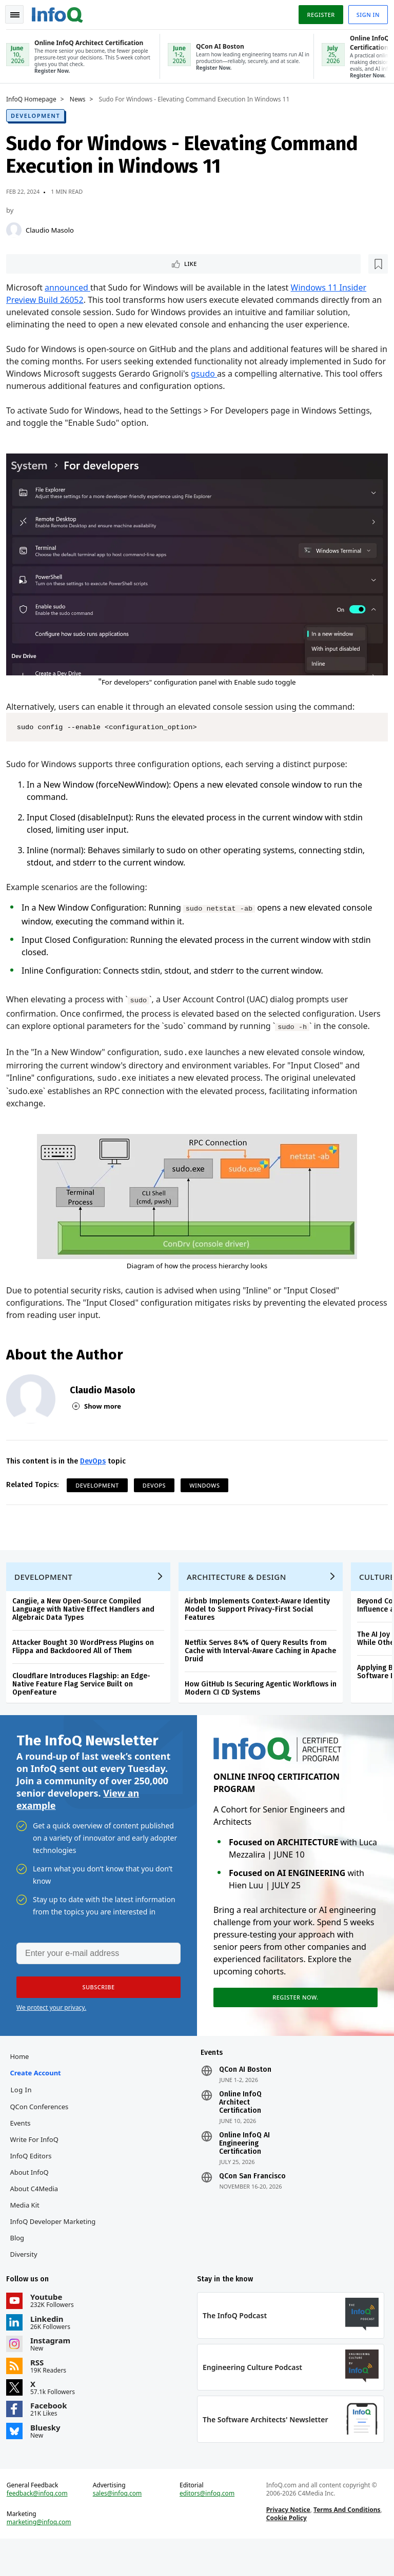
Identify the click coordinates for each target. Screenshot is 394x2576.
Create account (39, 2098)
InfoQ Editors (34, 2181)
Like (37, 263)
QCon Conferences (43, 2131)
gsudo (243, 374)
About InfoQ (33, 2197)
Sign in (364, 12)
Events (24, 2148)
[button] (97, 2008)
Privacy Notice (287, 2543)
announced (71, 288)
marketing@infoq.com (43, 2555)
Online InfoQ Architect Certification (240, 2127)
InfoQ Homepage (35, 98)
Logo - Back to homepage (61, 11)
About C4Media (38, 2213)
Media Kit (28, 2230)
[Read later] (71, 264)
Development (39, 114)
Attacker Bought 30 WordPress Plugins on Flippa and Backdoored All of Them (87, 1661)
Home (23, 2081)
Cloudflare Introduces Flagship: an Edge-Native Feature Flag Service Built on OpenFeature (85, 1699)
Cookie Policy (285, 2551)
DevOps (97, 1468)
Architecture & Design (240, 1591)
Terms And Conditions (345, 2543)
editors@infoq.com (207, 2527)
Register (316, 12)
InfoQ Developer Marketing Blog (57, 2255)
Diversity (27, 2279)
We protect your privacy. (51, 2028)
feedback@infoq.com (41, 2527)
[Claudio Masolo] (18, 229)
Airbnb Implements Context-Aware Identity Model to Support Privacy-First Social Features (261, 1624)
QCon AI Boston (245, 2095)
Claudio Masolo (54, 229)
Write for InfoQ (38, 2164)
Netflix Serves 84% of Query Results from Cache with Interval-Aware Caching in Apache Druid (264, 1665)
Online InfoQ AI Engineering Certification (244, 2168)
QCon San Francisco (252, 2201)
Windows (208, 1492)
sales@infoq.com (119, 2527)
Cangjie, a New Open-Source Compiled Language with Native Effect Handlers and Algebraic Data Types (87, 1624)
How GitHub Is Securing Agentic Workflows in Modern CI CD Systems (265, 1703)
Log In (25, 2114)
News (82, 98)
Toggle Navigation (20, 12)
